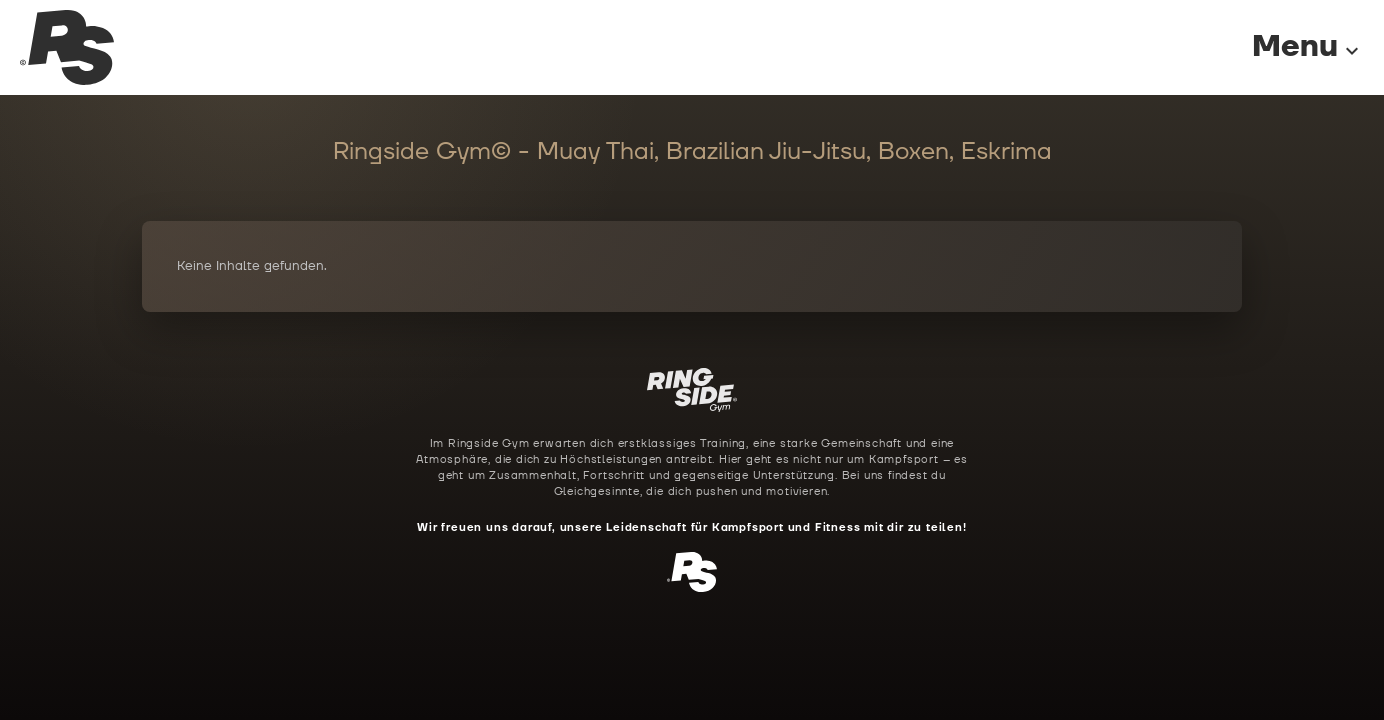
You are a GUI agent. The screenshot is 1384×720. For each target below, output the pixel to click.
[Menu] (1288, 47)
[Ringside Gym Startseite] (67, 47)
